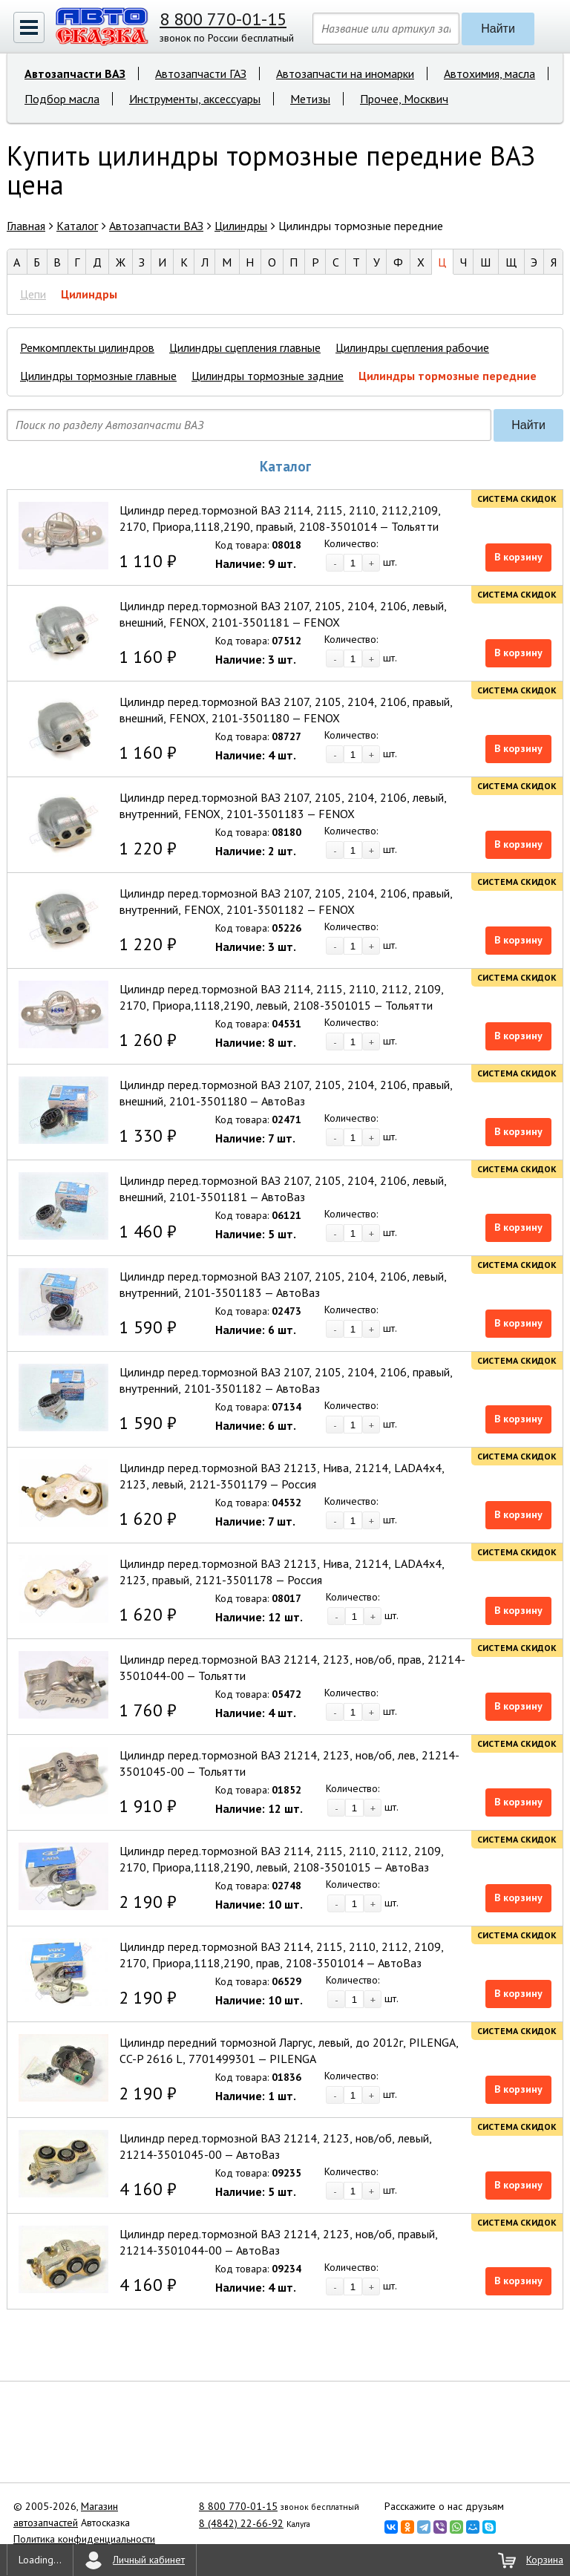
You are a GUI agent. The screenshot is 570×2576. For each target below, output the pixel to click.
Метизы (310, 98)
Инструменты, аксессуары (195, 98)
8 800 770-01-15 (223, 18)
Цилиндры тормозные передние (447, 375)
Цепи (33, 294)
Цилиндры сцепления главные (245, 347)
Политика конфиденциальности (84, 2539)
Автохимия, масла (489, 73)
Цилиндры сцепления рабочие (412, 347)
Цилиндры (89, 294)
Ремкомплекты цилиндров (87, 347)
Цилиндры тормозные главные (98, 375)
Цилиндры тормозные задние (267, 375)
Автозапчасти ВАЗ (74, 73)
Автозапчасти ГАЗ (200, 73)
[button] (29, 27)
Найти (498, 28)
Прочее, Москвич (404, 98)
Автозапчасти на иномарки (345, 73)
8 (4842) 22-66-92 (241, 2523)
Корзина (544, 2559)
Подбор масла (61, 98)
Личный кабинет (149, 2559)
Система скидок (517, 498)
